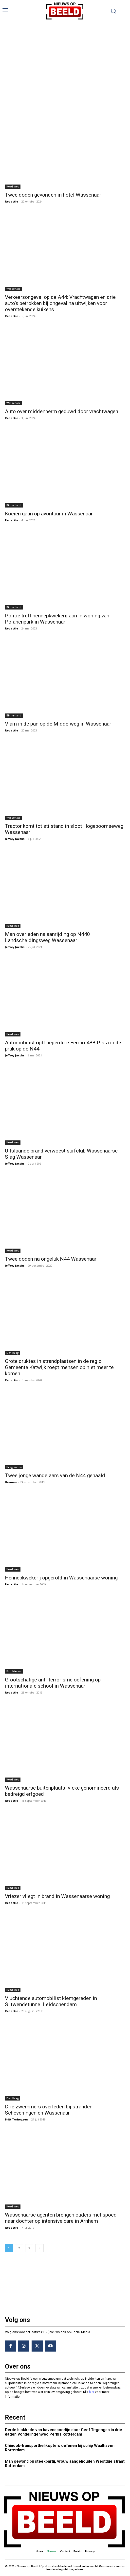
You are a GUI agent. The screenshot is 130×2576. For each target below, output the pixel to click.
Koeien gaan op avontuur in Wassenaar (49, 514)
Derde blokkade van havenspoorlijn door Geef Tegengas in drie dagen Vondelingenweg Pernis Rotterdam (63, 2432)
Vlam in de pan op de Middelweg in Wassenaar (58, 724)
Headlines (12, 186)
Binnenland (13, 505)
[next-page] (39, 2248)
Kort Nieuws (14, 1671)
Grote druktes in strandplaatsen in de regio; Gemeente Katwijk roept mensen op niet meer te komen (59, 1367)
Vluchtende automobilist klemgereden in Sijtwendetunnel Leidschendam (51, 2001)
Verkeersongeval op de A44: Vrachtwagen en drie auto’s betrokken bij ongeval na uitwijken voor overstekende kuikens (60, 303)
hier (91, 2392)
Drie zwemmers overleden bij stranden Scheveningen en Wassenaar (49, 2110)
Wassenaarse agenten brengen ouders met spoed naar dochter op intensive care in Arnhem (61, 2218)
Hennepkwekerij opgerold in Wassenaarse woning (61, 1578)
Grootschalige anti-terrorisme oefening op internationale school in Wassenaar (53, 1683)
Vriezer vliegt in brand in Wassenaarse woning (57, 1896)
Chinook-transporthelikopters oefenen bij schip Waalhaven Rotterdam (59, 2447)
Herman (11, 1482)
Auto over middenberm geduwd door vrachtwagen (61, 411)
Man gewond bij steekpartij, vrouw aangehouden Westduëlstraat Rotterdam (65, 2463)
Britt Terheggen (16, 2119)
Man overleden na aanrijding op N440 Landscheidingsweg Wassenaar (47, 937)
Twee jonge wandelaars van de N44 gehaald (55, 1475)
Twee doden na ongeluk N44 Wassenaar (50, 1259)
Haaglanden (14, 1467)
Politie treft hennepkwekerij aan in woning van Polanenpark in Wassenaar (57, 619)
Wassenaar (13, 288)
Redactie (11, 201)
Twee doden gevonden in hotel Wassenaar (53, 195)
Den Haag (12, 1353)
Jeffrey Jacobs (14, 839)
